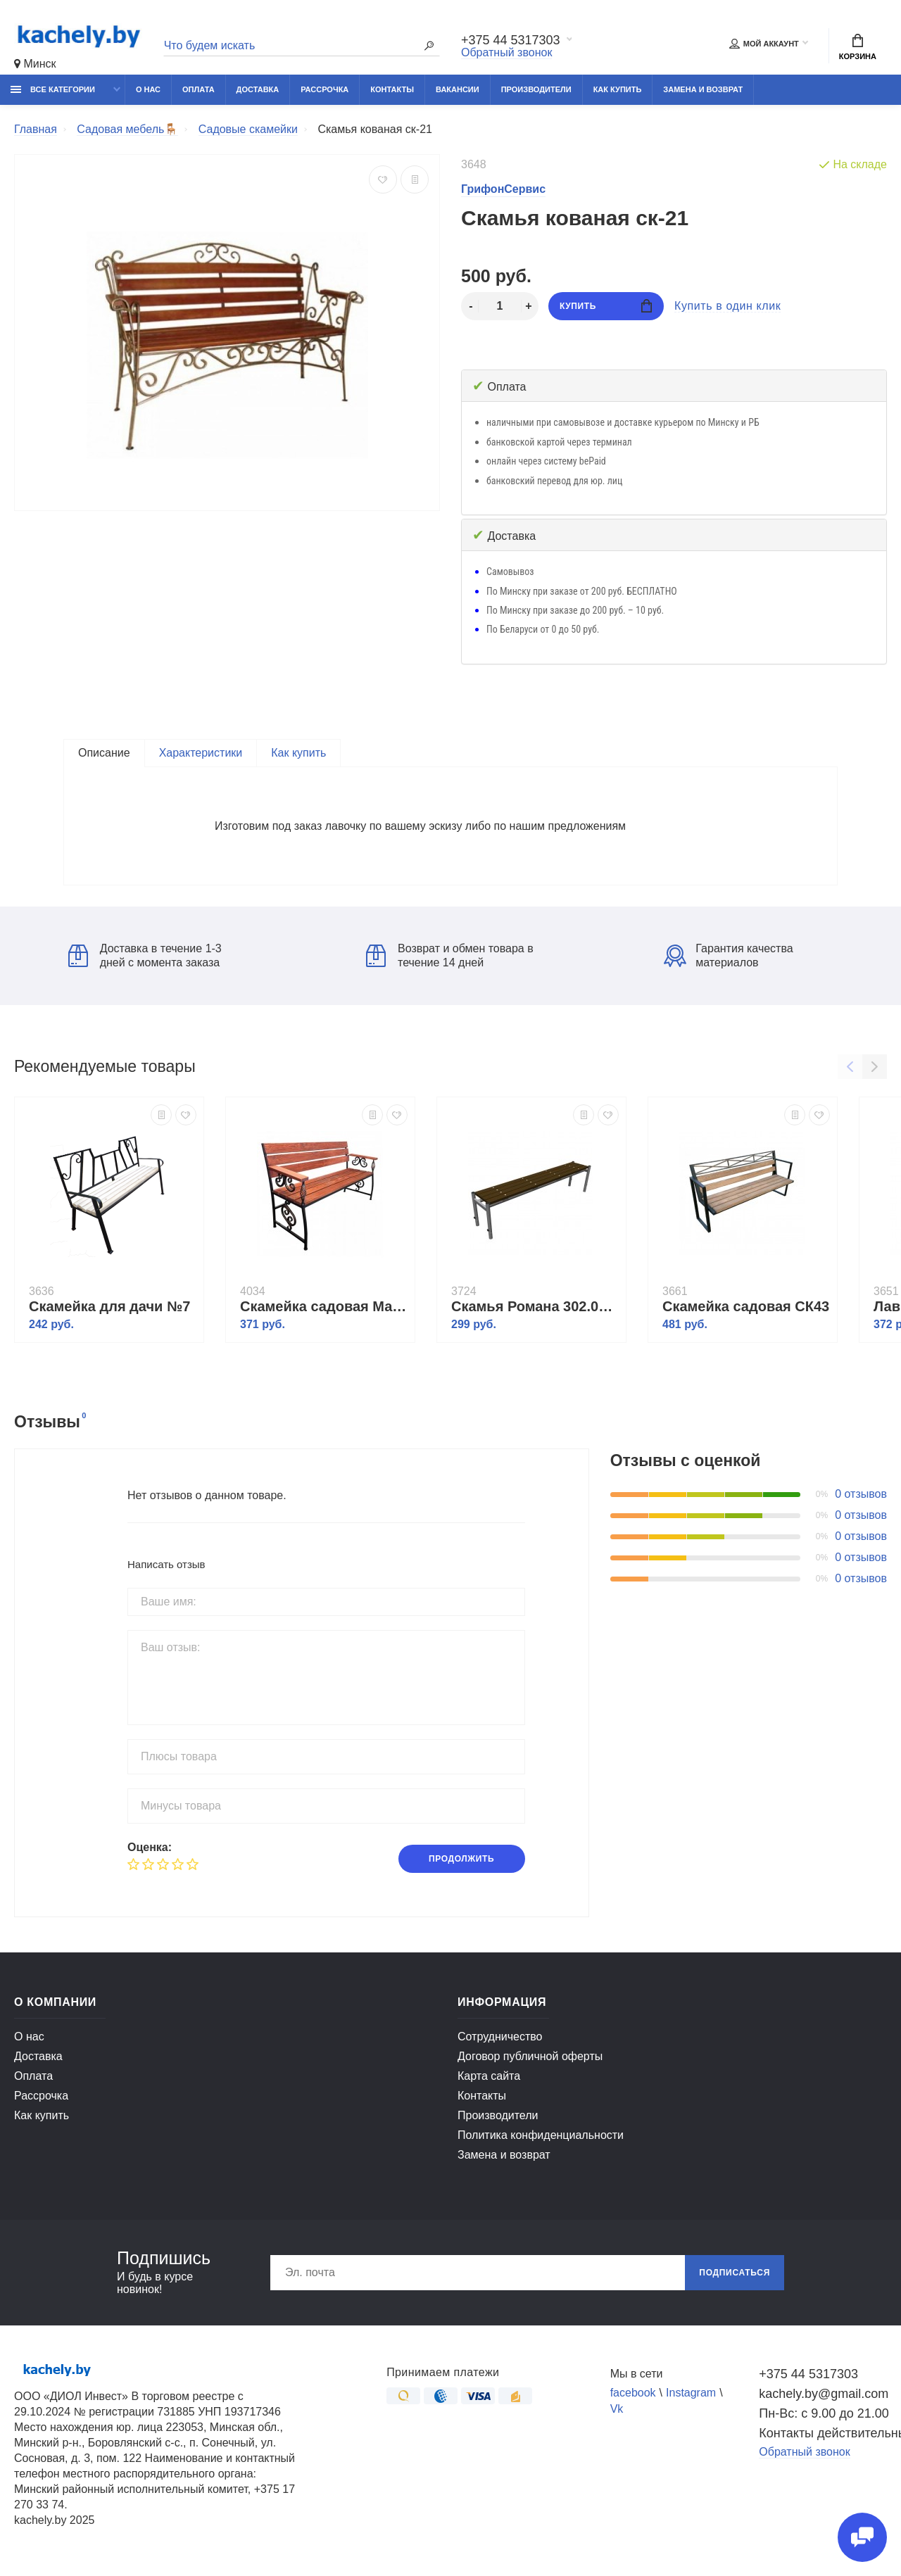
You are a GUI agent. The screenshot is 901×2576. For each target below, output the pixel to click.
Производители (536, 89)
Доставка (258, 89)
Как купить (617, 89)
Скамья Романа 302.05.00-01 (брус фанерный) (535, 1306)
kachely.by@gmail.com (823, 2394)
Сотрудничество (500, 2037)
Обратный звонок (506, 52)
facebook (633, 2393)
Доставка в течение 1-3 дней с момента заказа (145, 955)
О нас (148, 89)
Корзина (857, 47)
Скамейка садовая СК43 (745, 1306)
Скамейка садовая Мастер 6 (324, 1306)
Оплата (198, 89)
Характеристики (201, 753)
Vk (617, 2409)
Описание (104, 753)
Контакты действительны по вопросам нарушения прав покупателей (823, 2433)
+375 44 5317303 (510, 40)
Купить (606, 305)
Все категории (53, 89)
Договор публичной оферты (530, 2056)
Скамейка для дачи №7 (109, 1306)
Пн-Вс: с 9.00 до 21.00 (823, 2413)
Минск (35, 64)
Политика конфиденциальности (541, 2135)
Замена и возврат (703, 89)
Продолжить (461, 1859)
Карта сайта (489, 2076)
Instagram (691, 2393)
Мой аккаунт (764, 44)
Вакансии (457, 89)
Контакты (392, 89)
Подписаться (734, 2273)
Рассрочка (324, 89)
